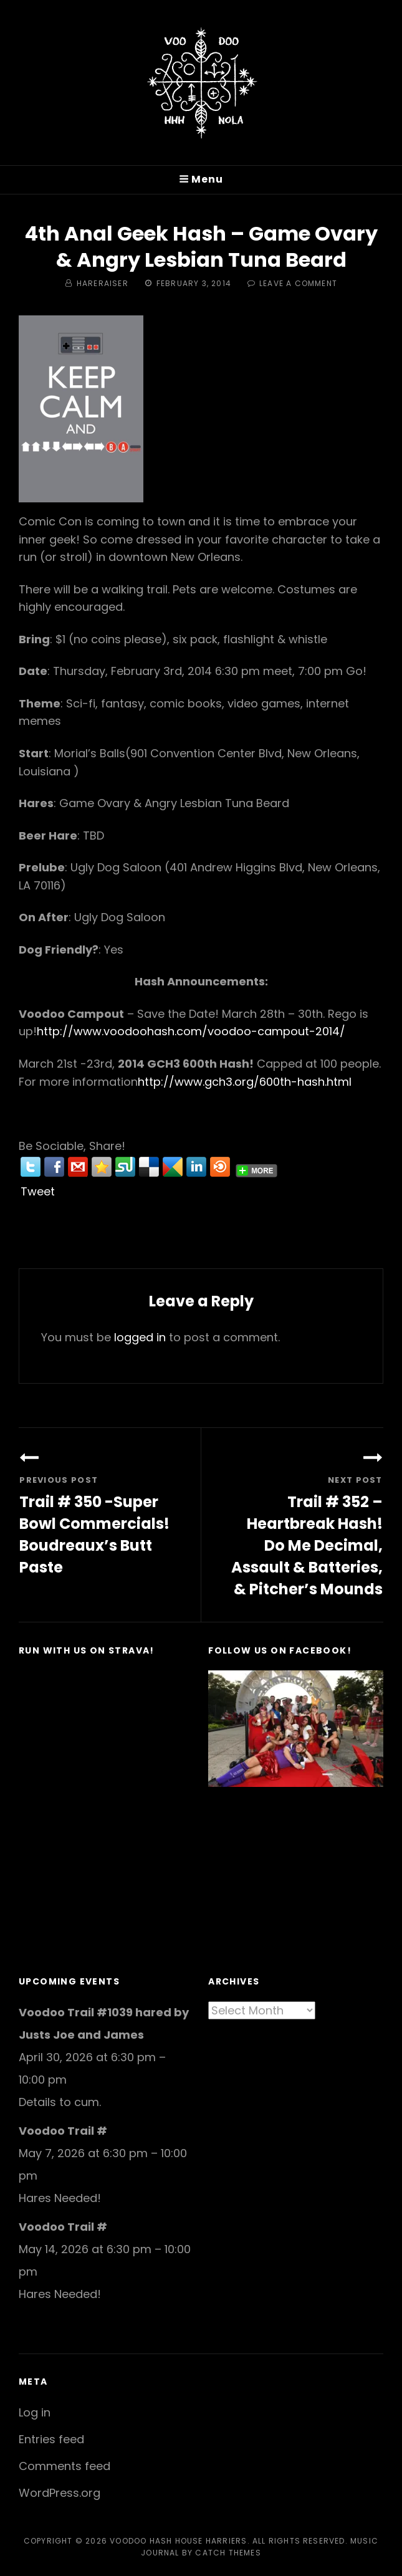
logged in (140, 1337)
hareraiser (102, 283)
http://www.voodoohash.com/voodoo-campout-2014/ (191, 1031)
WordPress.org (59, 2493)
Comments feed (64, 2466)
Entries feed (51, 2439)
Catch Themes (228, 2552)
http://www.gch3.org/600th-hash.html (245, 1081)
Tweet (38, 1191)
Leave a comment (298, 283)
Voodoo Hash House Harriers (178, 2540)
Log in (34, 2412)
